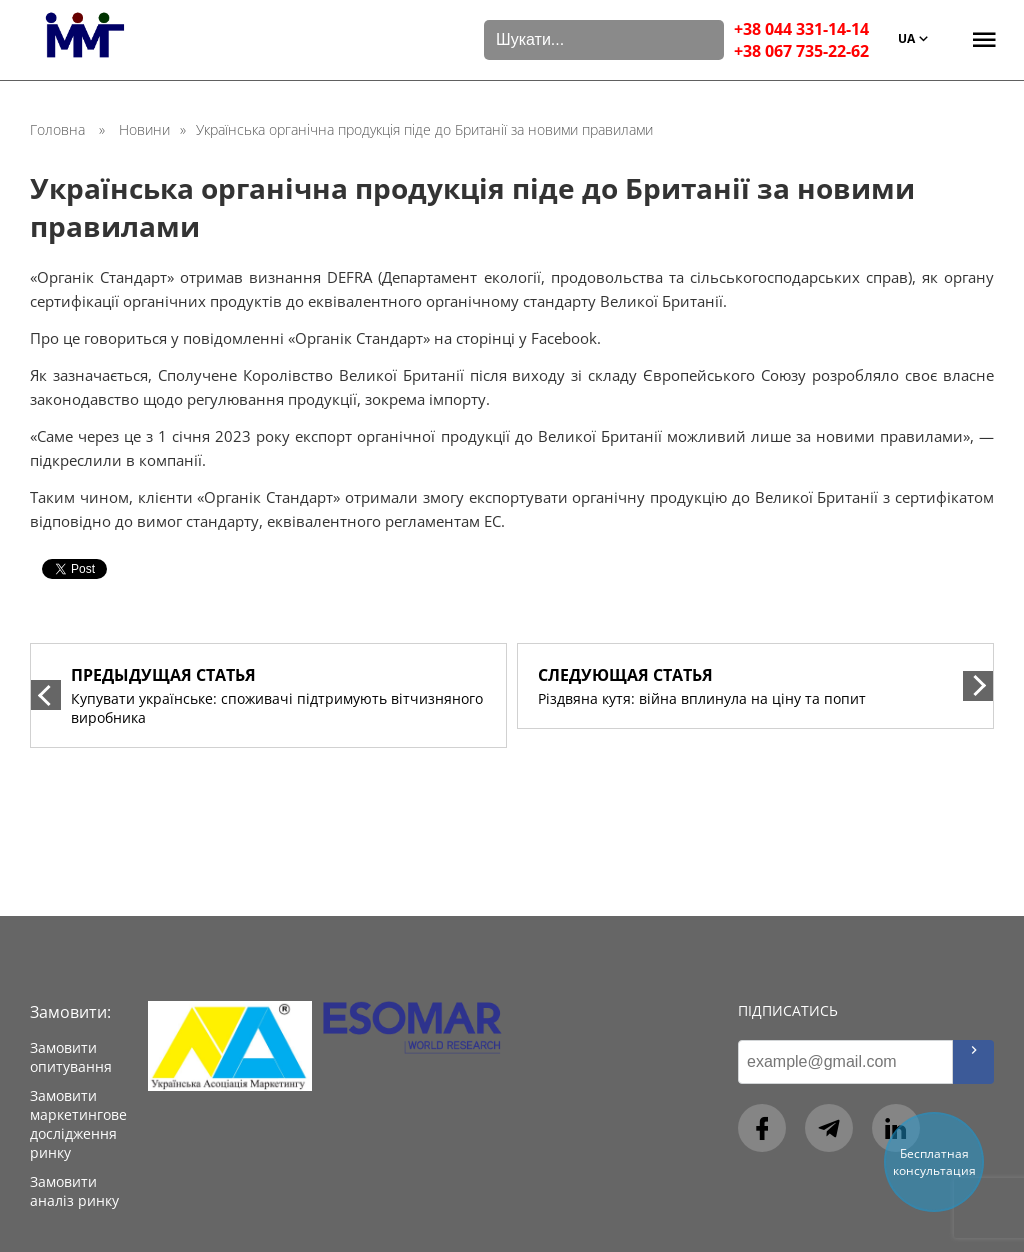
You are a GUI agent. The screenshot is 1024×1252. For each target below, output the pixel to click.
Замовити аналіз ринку (74, 1191)
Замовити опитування (71, 1057)
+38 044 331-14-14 (801, 29)
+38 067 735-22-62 (801, 51)
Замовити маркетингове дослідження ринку (78, 1124)
